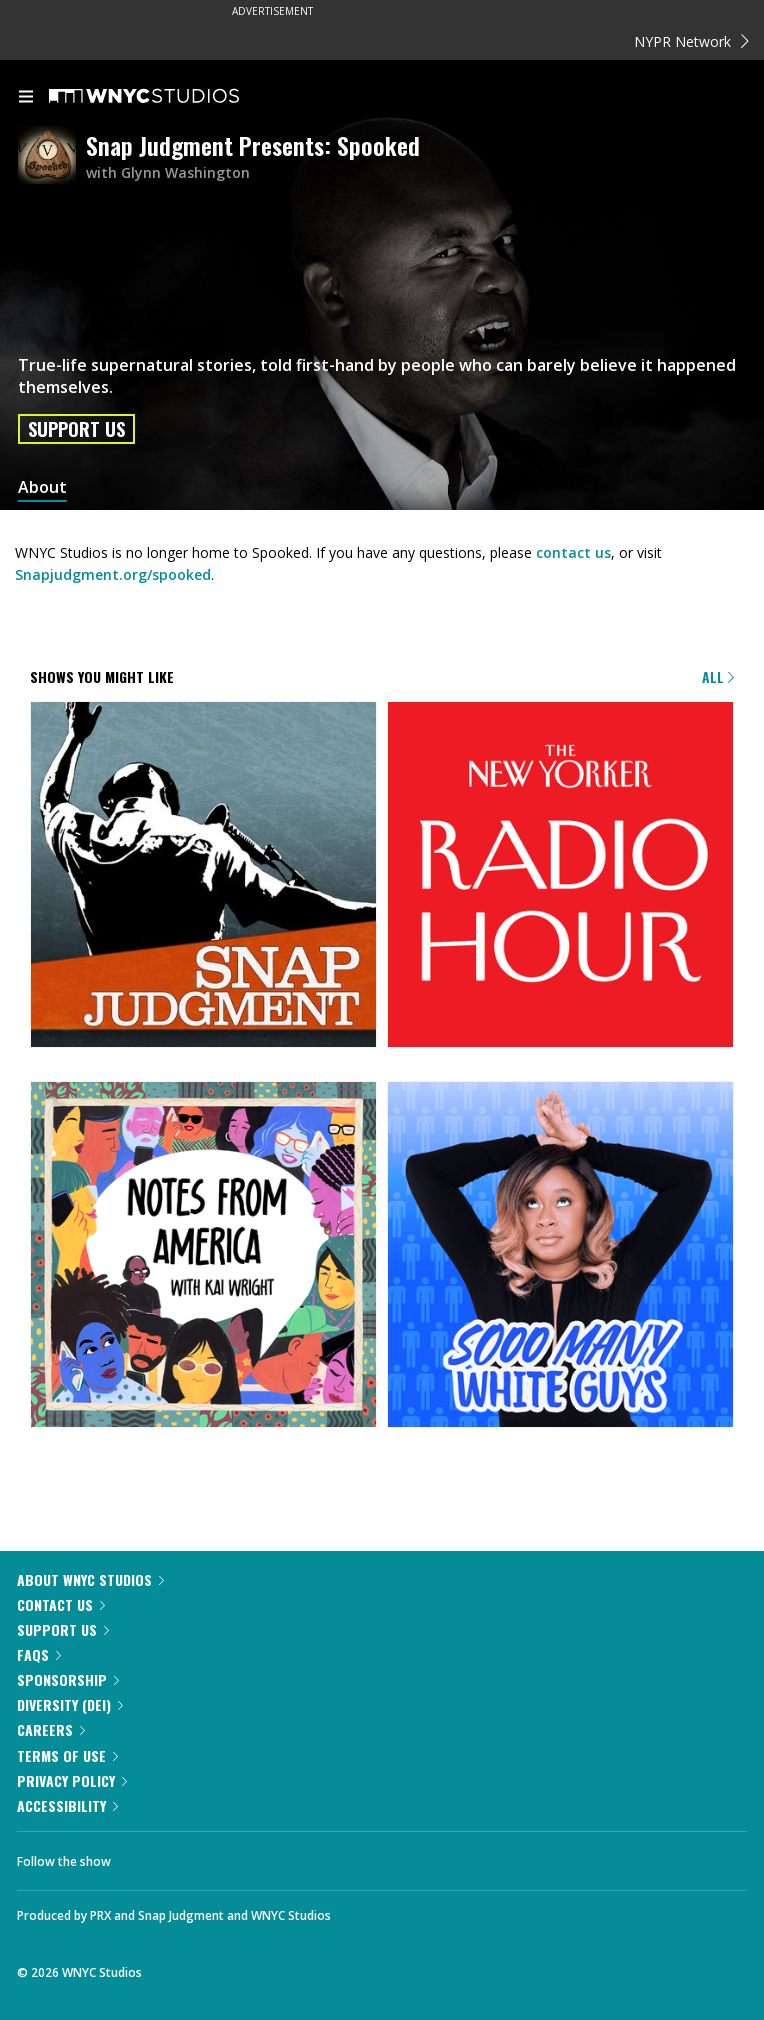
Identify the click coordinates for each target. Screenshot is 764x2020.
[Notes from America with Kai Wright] (203, 1256)
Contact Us (61, 1604)
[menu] (26, 98)
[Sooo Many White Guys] (560, 1256)
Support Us (76, 429)
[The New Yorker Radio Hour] (560, 876)
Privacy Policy (72, 1780)
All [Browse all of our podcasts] (718, 676)
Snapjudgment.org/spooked (113, 574)
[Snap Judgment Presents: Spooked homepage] (52, 156)
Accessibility (67, 1805)
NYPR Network (691, 41)
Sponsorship (68, 1679)
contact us (573, 552)
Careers (51, 1729)
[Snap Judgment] (203, 876)
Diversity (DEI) (70, 1704)
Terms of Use (67, 1755)
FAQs (39, 1654)
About (42, 487)
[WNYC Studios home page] (169, 97)
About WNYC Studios (90, 1579)
